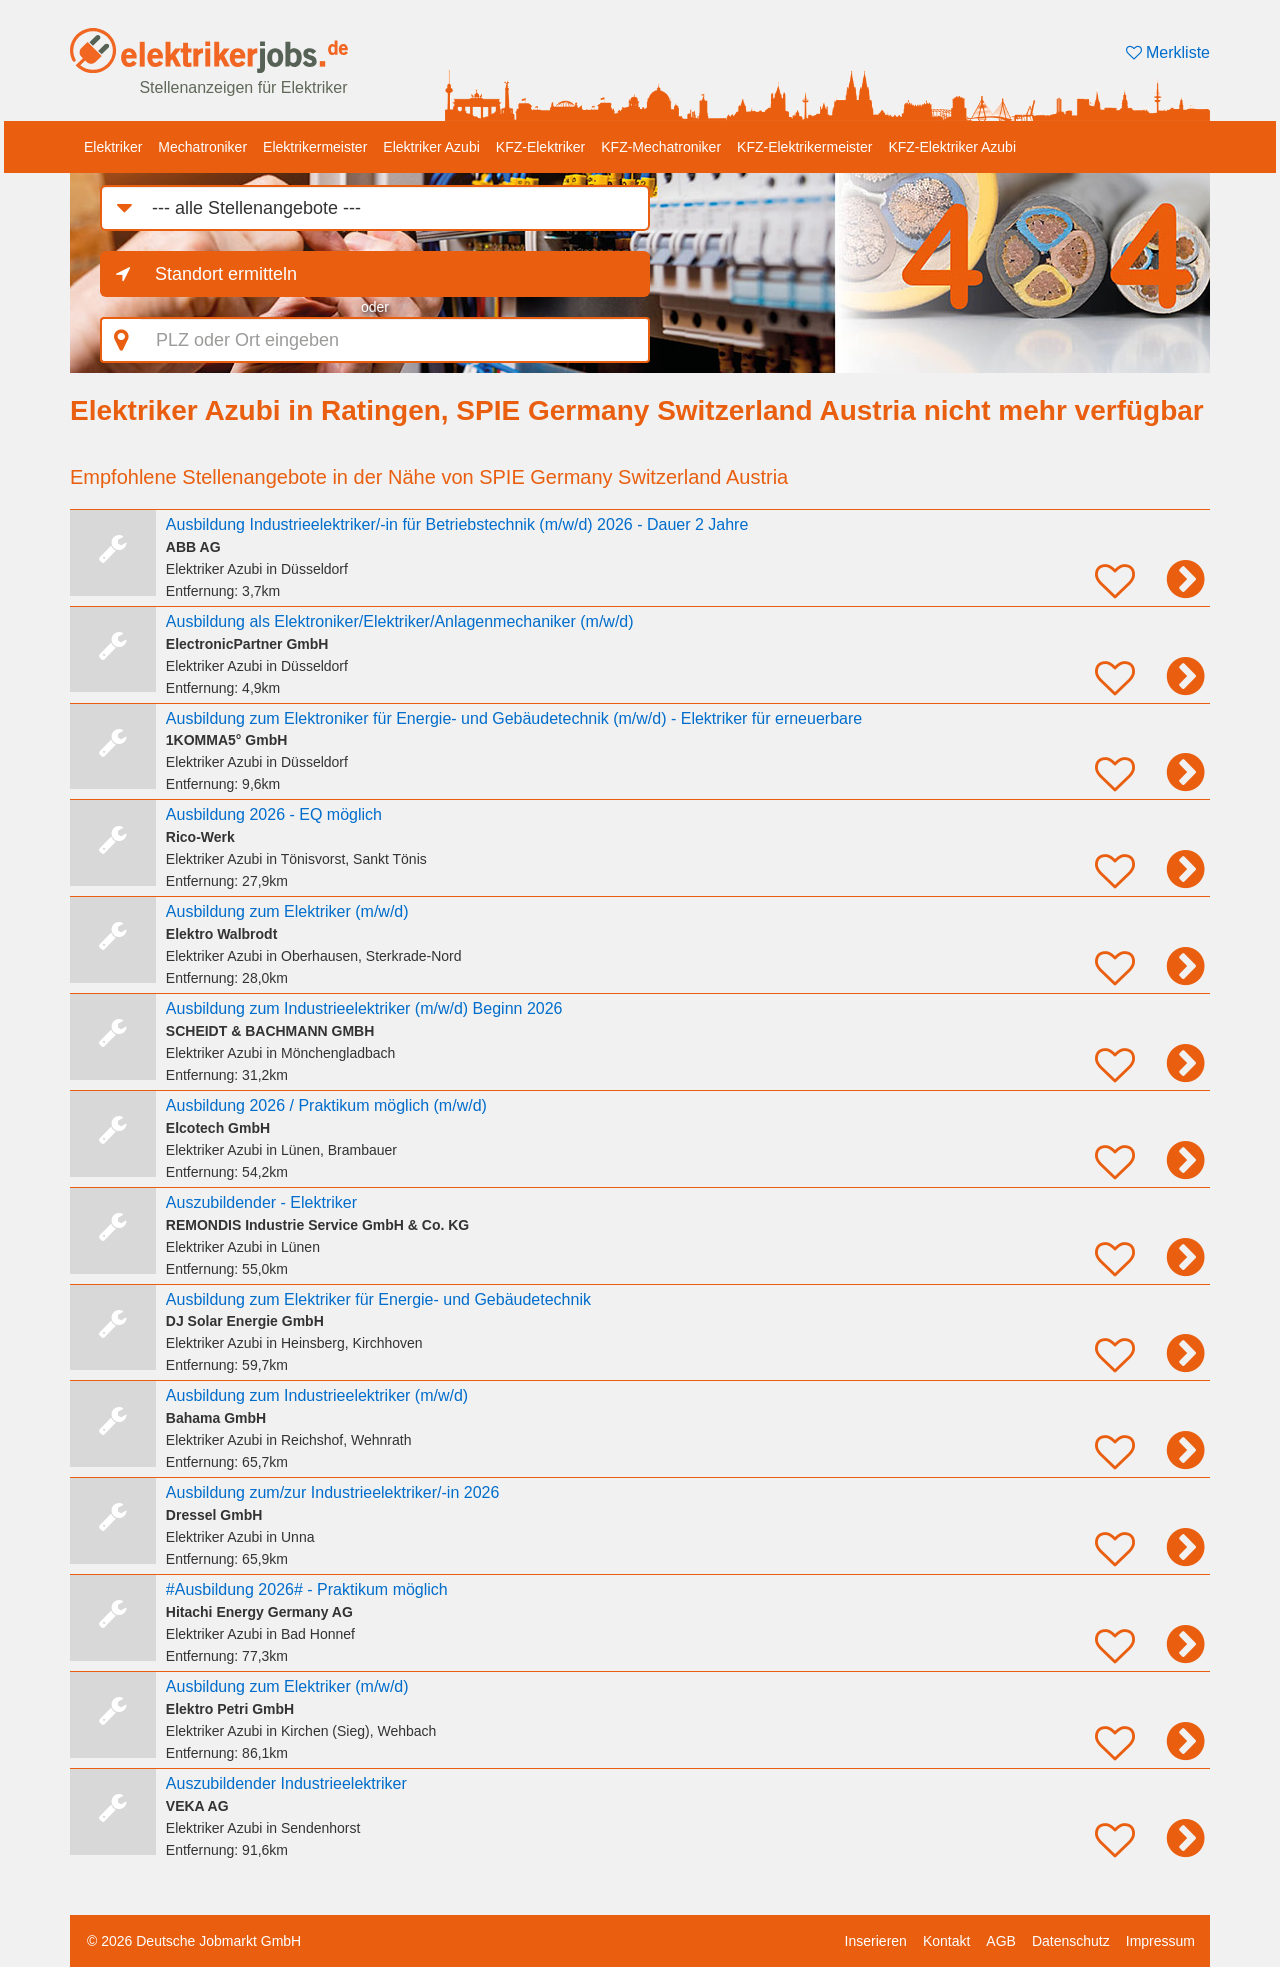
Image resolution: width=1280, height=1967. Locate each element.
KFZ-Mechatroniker (661, 147)
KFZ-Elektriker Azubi (952, 147)
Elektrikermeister (315, 147)
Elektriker (113, 147)
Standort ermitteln (226, 274)
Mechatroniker (202, 147)
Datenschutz (1071, 1941)
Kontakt (946, 1941)
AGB (1001, 1941)
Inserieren (876, 1941)
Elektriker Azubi (431, 147)
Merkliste (1168, 52)
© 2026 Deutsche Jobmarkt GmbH (194, 1941)
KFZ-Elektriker (540, 147)
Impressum (1160, 1941)
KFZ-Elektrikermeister (804, 147)
